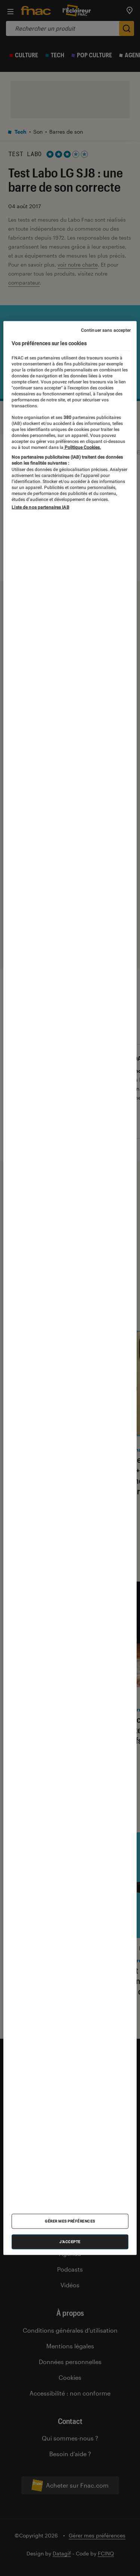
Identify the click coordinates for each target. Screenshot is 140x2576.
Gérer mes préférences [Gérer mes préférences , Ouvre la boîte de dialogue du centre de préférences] (70, 2221)
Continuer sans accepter (106, 330)
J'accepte (70, 2242)
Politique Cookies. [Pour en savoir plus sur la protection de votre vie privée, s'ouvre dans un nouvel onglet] (82, 447)
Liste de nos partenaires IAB (40, 507)
